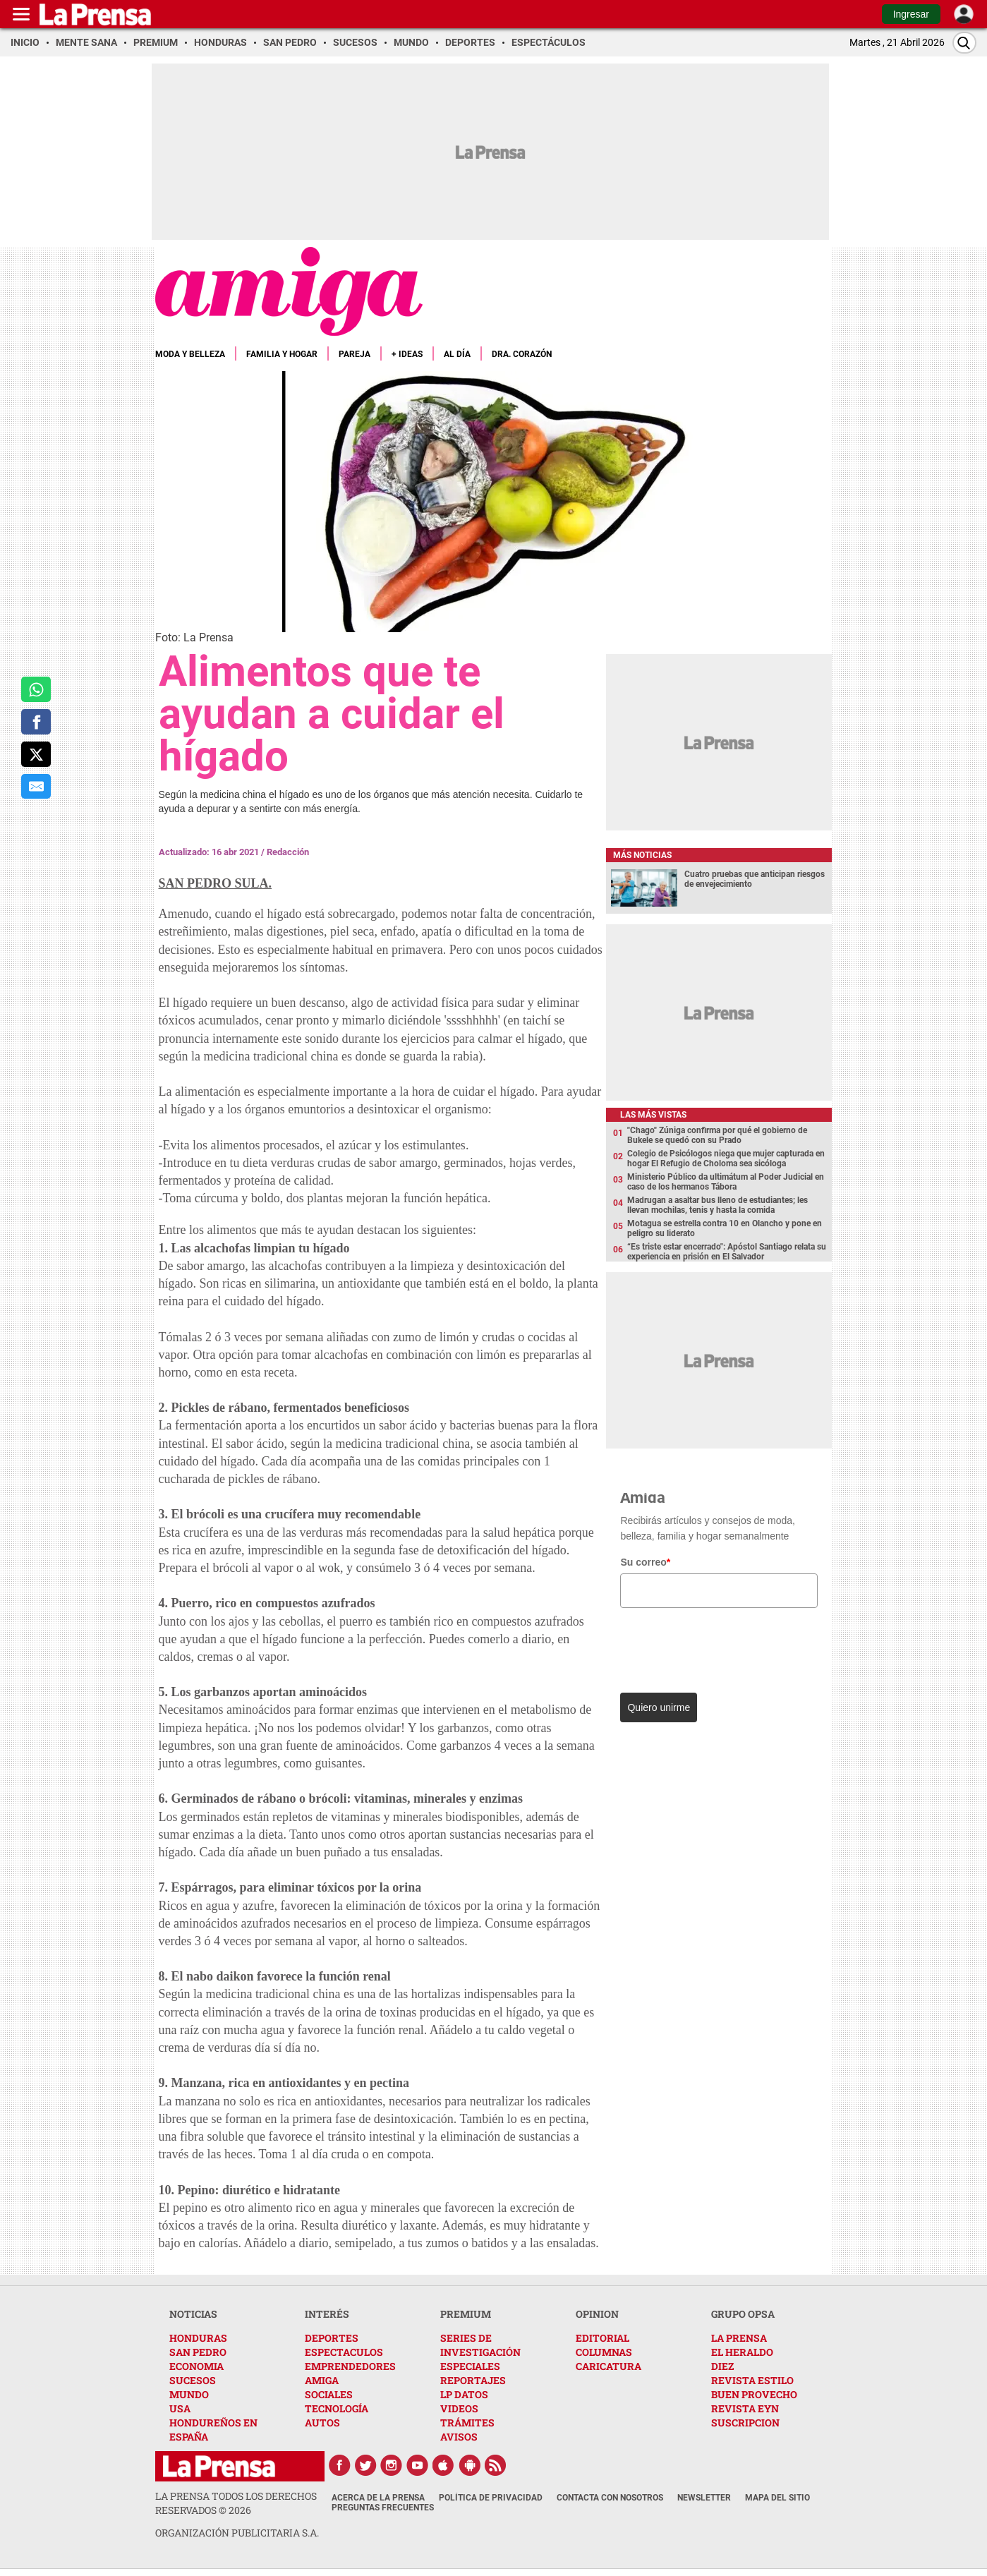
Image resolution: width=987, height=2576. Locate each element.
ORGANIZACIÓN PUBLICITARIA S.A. (237, 2532)
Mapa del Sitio (777, 2498)
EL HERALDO (742, 2352)
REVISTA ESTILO (752, 2380)
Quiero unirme (658, 1707)
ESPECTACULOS (344, 2352)
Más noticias (642, 855)
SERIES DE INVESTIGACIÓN (480, 2345)
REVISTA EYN (745, 2408)
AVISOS (459, 2436)
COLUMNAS (604, 2352)
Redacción (288, 852)
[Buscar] (964, 43)
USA (179, 2408)
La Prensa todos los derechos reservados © (236, 2503)
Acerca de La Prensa (378, 2498)
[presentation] (716, 1646)
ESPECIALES (470, 2366)
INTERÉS (327, 2314)
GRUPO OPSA (743, 2314)
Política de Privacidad (491, 2498)
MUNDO (189, 2394)
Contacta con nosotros (610, 2498)
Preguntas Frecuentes (383, 2507)
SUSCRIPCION (745, 2422)
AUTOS (322, 2422)
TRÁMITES (467, 2422)
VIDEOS (459, 2408)
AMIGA (322, 2380)
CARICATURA (608, 2366)
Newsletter (704, 2498)
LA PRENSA (739, 2338)
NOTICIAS (193, 2314)
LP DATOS (464, 2394)
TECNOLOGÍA (336, 2408)
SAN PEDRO (197, 2352)
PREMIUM (465, 2314)
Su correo (645, 1562)
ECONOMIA (196, 2366)
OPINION (597, 2314)
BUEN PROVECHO (754, 2394)
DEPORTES (331, 2338)
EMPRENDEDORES (350, 2366)
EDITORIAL (602, 2338)
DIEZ (722, 2366)
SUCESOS (192, 2380)
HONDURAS (198, 2338)
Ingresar (911, 14)
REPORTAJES (473, 2380)
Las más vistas (653, 1115)
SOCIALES (329, 2394)
